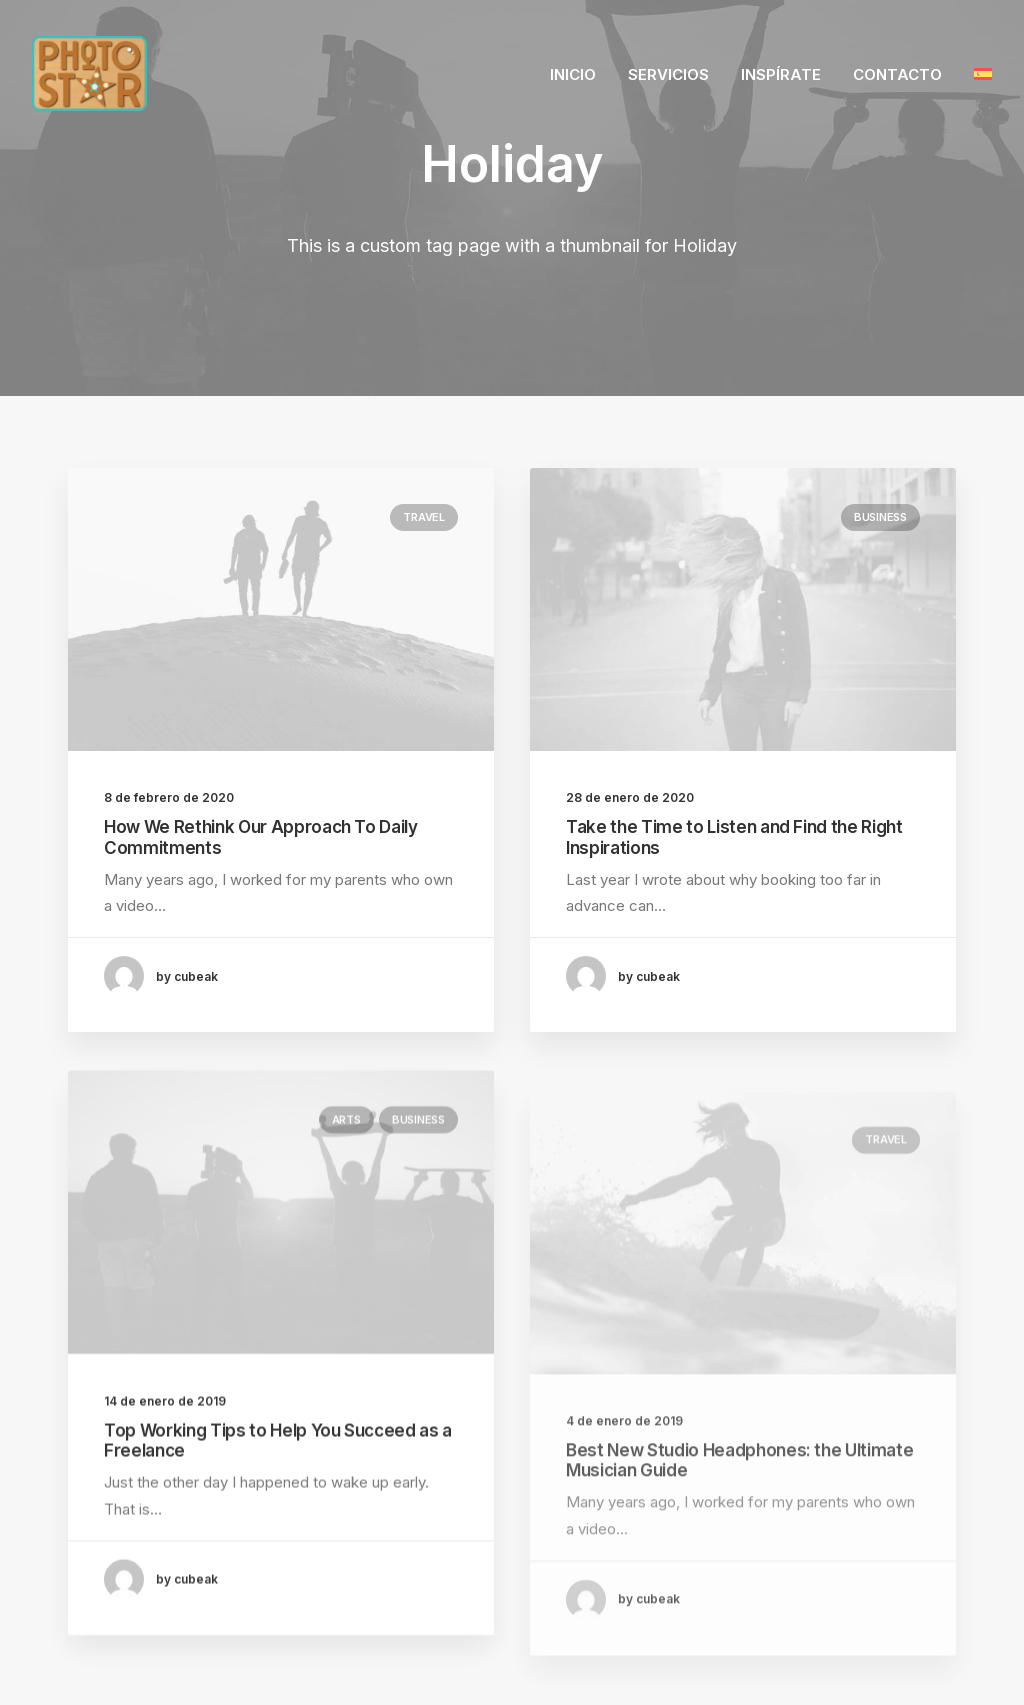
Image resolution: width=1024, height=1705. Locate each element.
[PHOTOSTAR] (89, 73)
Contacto (897, 74)
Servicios (668, 74)
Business (880, 518)
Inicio (573, 74)
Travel (424, 517)
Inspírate (781, 74)
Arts (346, 1189)
